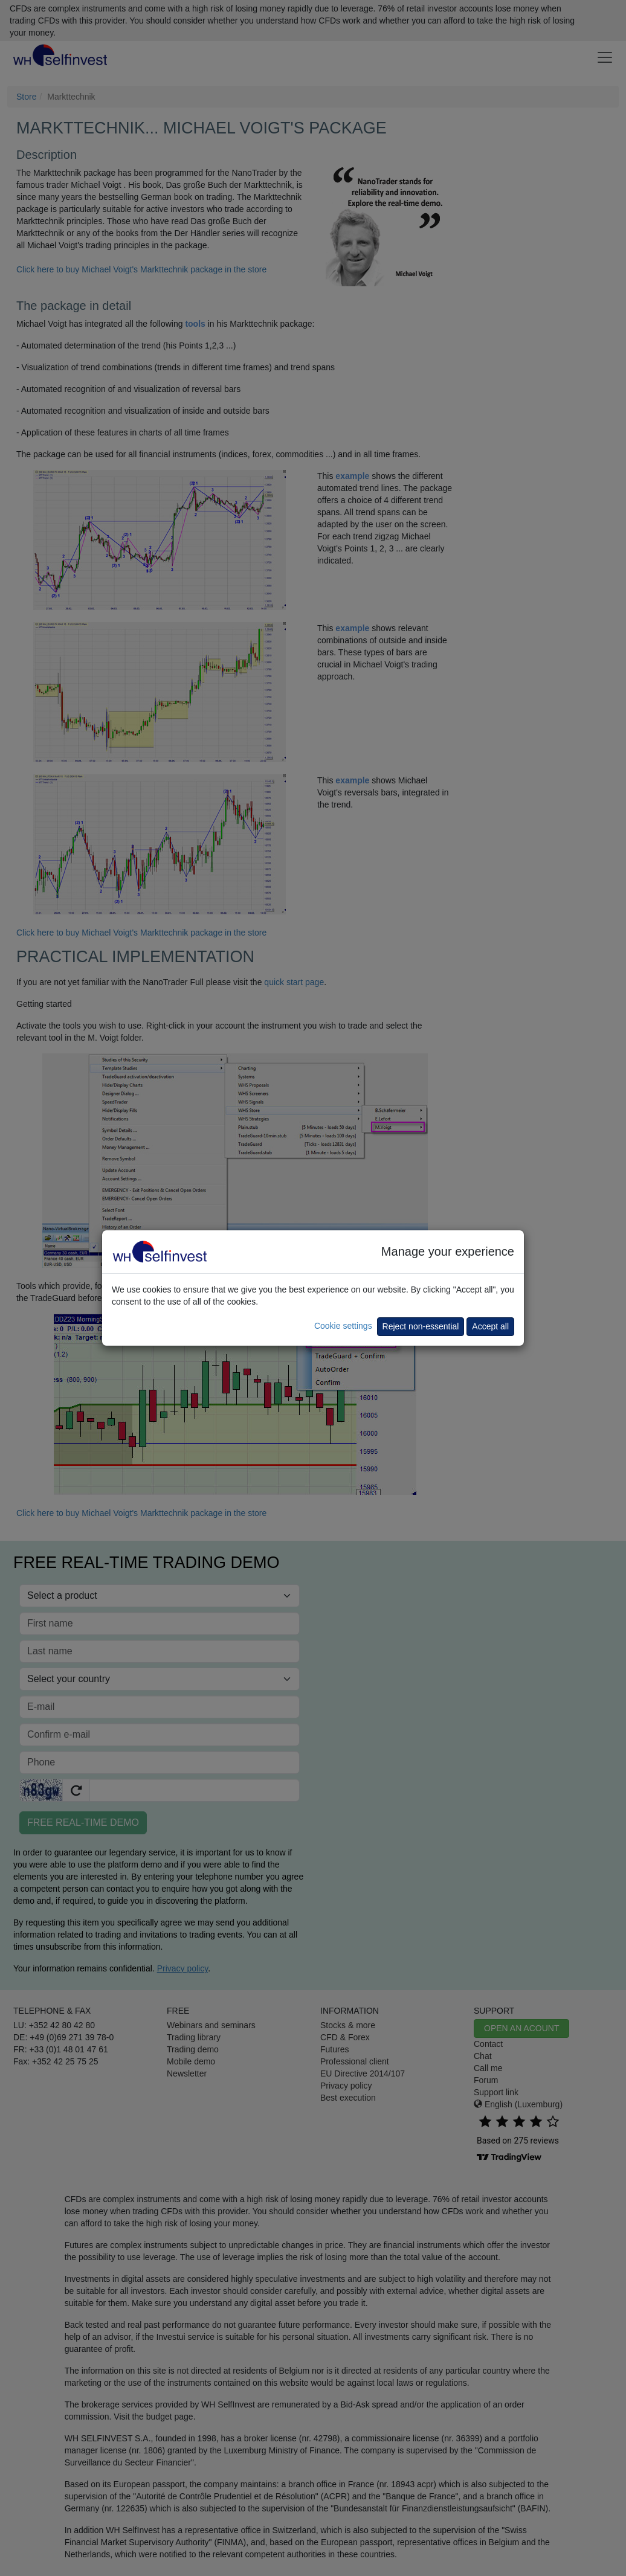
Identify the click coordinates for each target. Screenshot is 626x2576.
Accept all (490, 1326)
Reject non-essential (420, 1326)
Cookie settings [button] (343, 1326)
